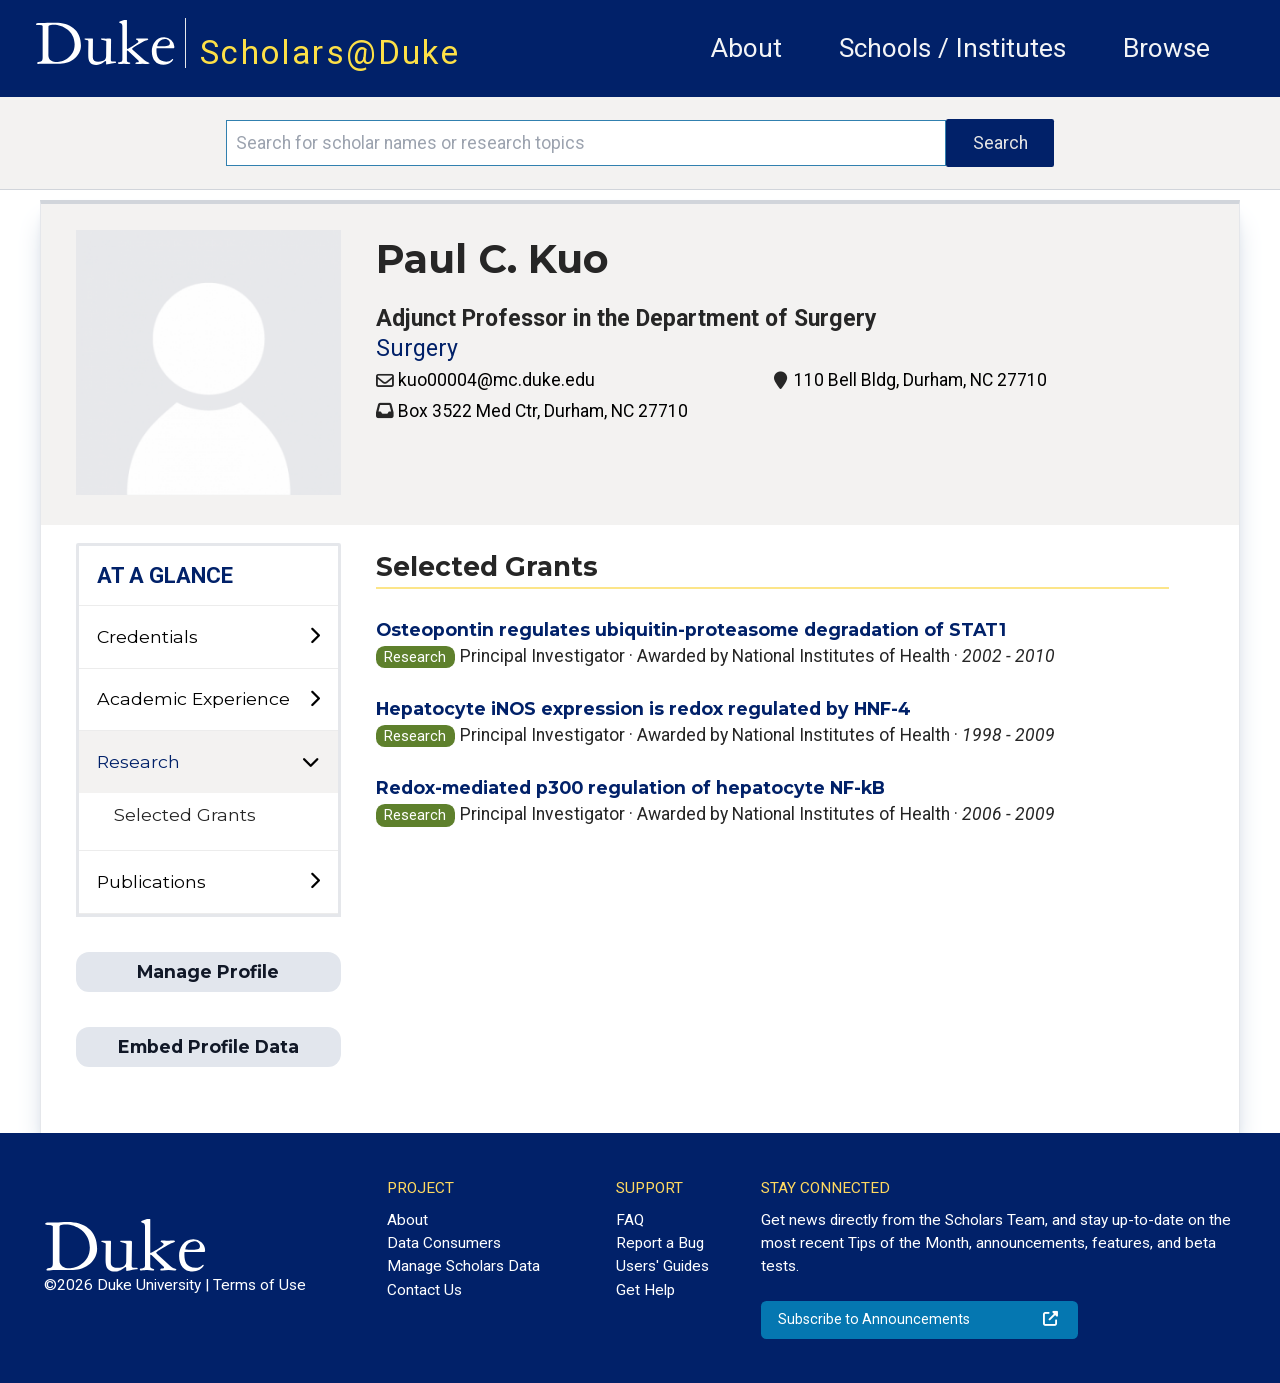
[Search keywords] (586, 143)
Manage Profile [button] (208, 971)
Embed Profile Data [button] (208, 1046)
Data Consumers (444, 1243)
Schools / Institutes (952, 48)
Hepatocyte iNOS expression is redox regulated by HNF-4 (643, 708)
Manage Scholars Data (463, 1266)
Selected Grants (185, 814)
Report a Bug (660, 1243)
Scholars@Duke (330, 52)
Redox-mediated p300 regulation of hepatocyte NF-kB (630, 787)
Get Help (645, 1290)
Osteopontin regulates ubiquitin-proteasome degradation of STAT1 (691, 629)
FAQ (630, 1220)
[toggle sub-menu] (314, 636)
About (746, 48)
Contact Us (424, 1290)
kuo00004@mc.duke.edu (496, 380)
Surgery (417, 348)
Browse (1166, 48)
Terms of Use (259, 1285)
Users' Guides (662, 1266)
